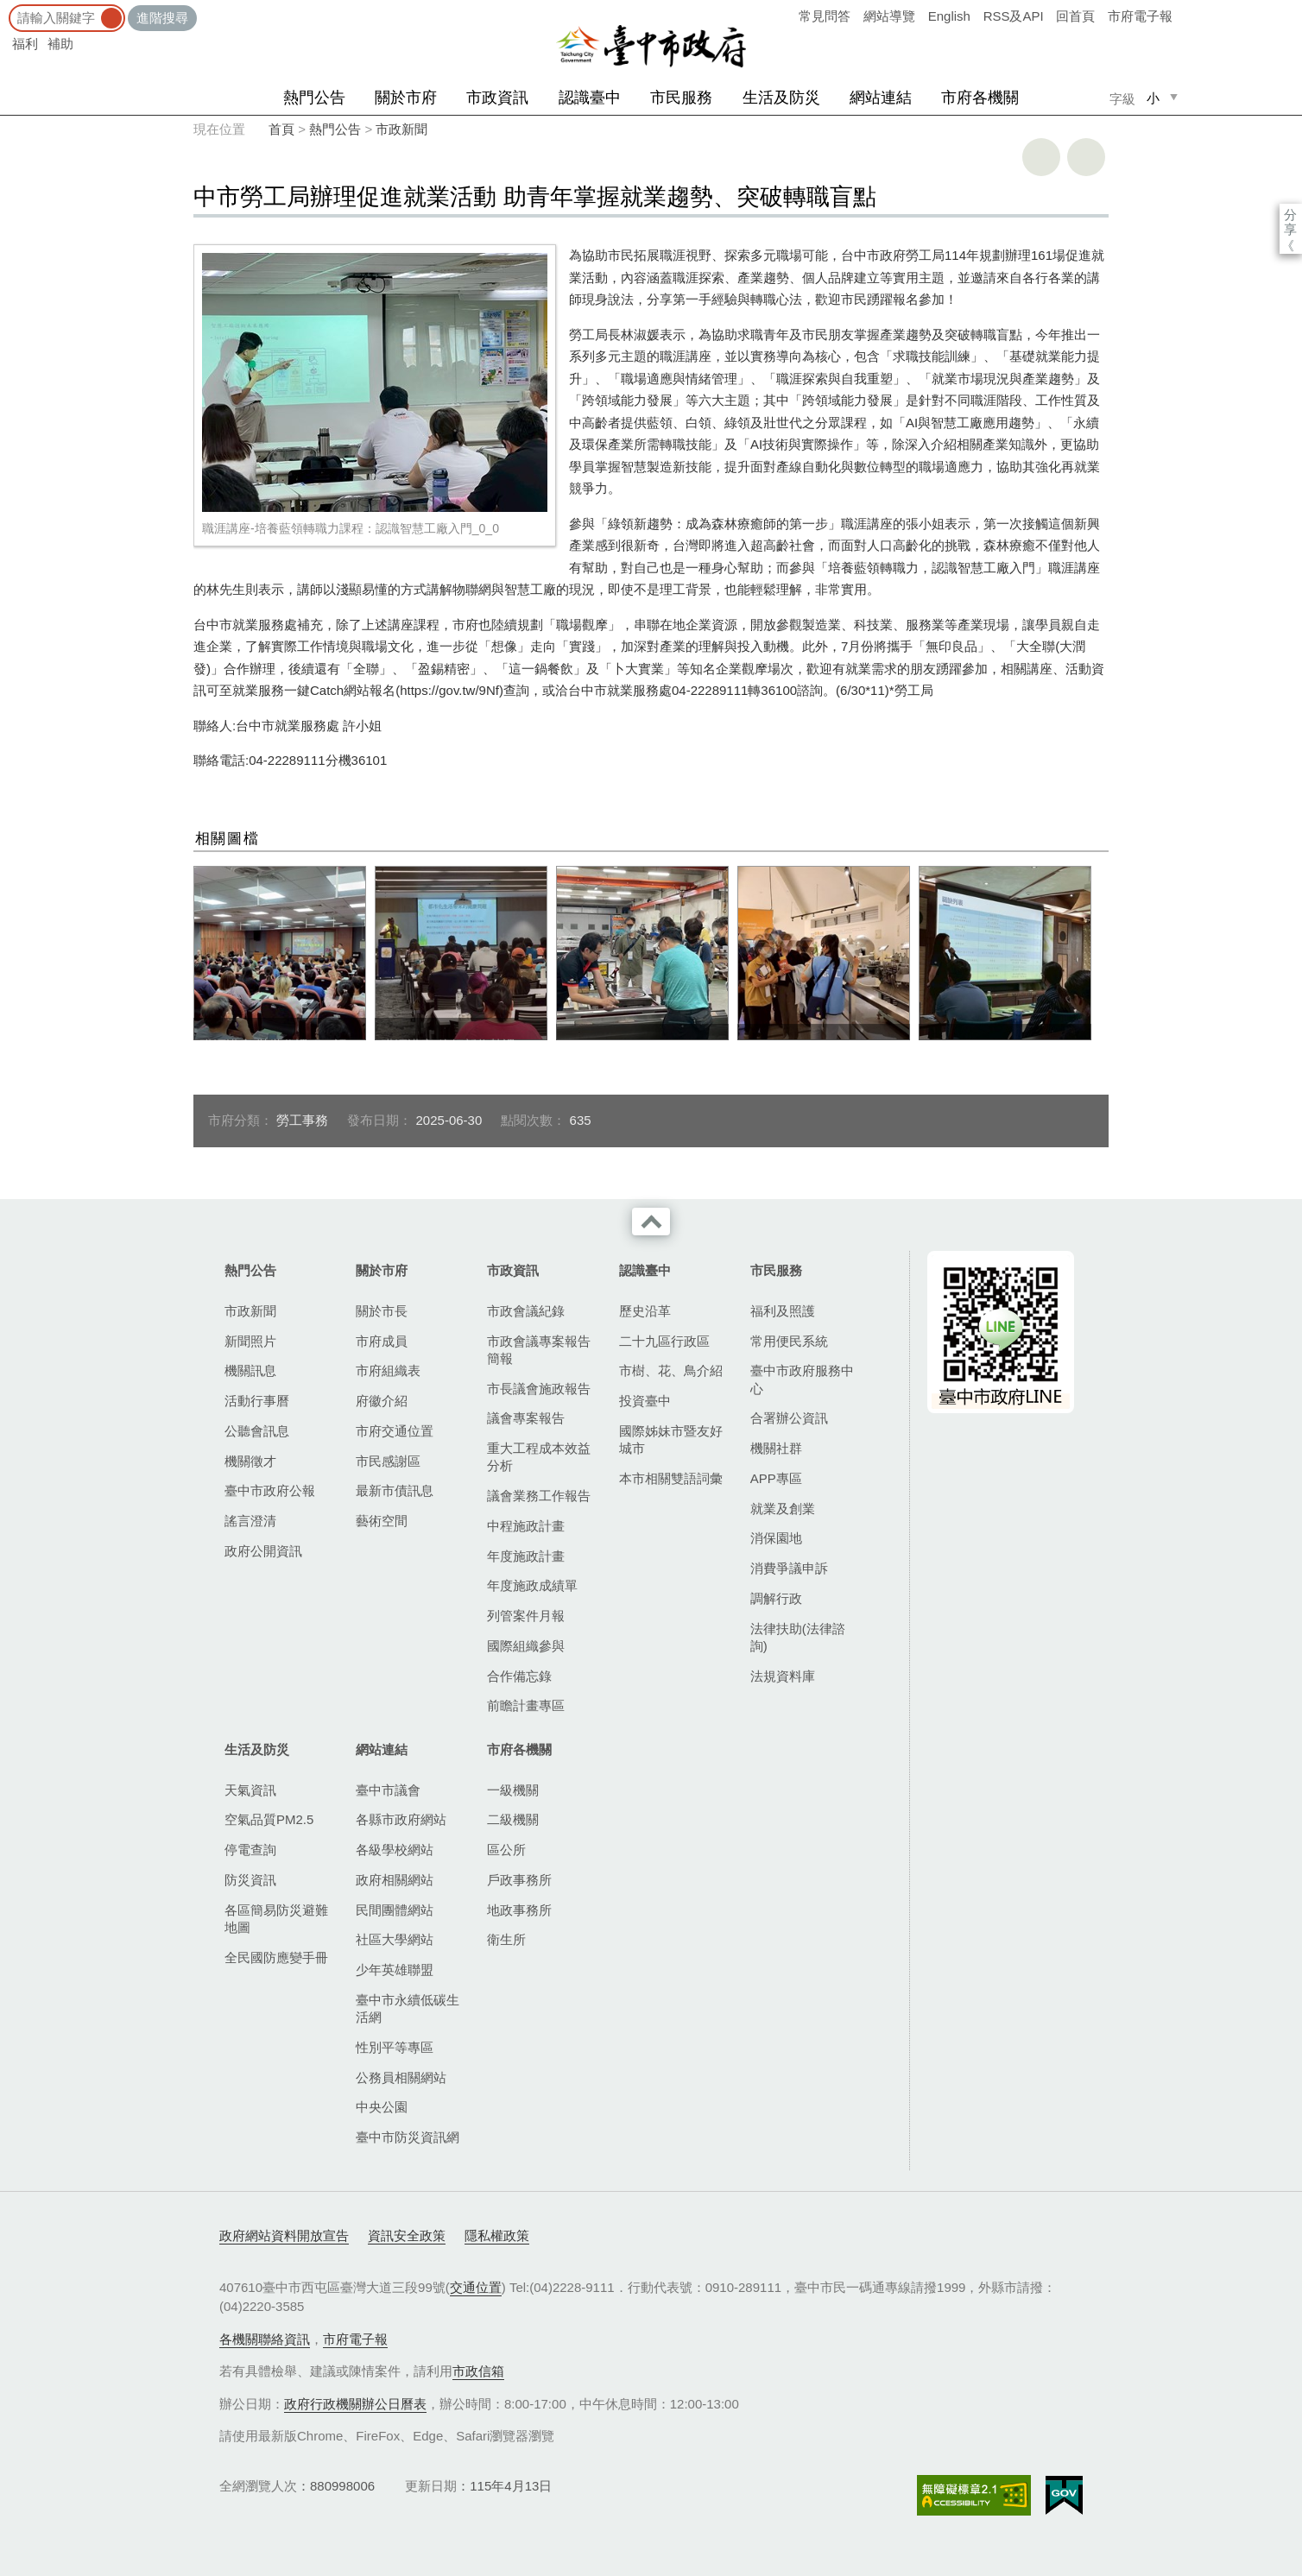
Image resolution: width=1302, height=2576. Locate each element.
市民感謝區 (388, 1461)
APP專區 (776, 1478)
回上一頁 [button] (1086, 157)
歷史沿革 (645, 1311)
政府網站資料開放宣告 (284, 2235)
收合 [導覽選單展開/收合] (651, 1221)
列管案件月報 (526, 1615)
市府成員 (382, 1341)
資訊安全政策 (407, 2235)
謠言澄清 (250, 1520)
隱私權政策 (497, 2235)
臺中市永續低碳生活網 (407, 2008)
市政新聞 (401, 129)
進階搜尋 (162, 17)
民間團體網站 (394, 1910)
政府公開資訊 (263, 1551)
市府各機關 (980, 97)
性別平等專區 (394, 2047)
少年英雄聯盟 (394, 1969)
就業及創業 (782, 1508)
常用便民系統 (789, 1341)
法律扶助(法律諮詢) (797, 1637)
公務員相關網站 (401, 2077)
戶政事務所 (519, 1879)
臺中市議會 (388, 1790)
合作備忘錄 (519, 1676)
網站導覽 (889, 16)
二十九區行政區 (664, 1341)
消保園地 (776, 1538)
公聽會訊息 (256, 1431)
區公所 (506, 1849)
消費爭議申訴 (789, 1568)
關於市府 (406, 97)
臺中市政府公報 (269, 1490)
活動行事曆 (256, 1400)
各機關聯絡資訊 (264, 2339)
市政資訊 (497, 97)
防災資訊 (250, 1879)
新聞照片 (250, 1341)
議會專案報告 (526, 1418)
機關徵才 (250, 1461)
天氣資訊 (250, 1790)
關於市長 (382, 1311)
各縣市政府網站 (401, 1819)
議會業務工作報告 (539, 1495)
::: (5, 8)
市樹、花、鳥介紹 (671, 1370)
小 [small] (1153, 98)
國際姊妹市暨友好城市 (671, 1439)
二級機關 (513, 1819)
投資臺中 (645, 1400)
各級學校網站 (394, 1849)
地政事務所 (519, 1910)
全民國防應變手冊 (276, 1957)
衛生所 (506, 1939)
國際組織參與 (526, 1645)
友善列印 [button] (1041, 157)
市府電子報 (1140, 16)
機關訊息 (250, 1370)
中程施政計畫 (526, 1525)
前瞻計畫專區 (526, 1705)
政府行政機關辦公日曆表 (355, 2403)
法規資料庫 (782, 1676)
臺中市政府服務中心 (802, 1379)
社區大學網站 (394, 1939)
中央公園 (382, 2106)
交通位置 (476, 2287)
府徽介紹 (382, 1400)
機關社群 (776, 1448)
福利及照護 (782, 1311)
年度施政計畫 (526, 1556)
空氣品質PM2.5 (268, 1819)
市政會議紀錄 (526, 1311)
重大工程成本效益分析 (539, 1457)
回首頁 (1075, 16)
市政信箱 (478, 2371)
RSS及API (1013, 16)
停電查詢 (250, 1849)
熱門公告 (314, 97)
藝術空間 (382, 1520)
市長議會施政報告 (539, 1388)
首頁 (281, 129)
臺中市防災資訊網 (407, 2137)
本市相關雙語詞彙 (671, 1478)
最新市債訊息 (394, 1490)
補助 (60, 43)
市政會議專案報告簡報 (539, 1350)
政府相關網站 (394, 1879)
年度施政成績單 (532, 1585)
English (949, 16)
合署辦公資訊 (789, 1418)
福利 (25, 43)
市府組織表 (388, 1370)
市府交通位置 (394, 1431)
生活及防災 (781, 97)
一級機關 (513, 1790)
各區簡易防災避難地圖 (276, 1919)
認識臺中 (590, 97)
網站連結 (881, 97)
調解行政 (776, 1598)
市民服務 (681, 97)
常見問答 (824, 16)
